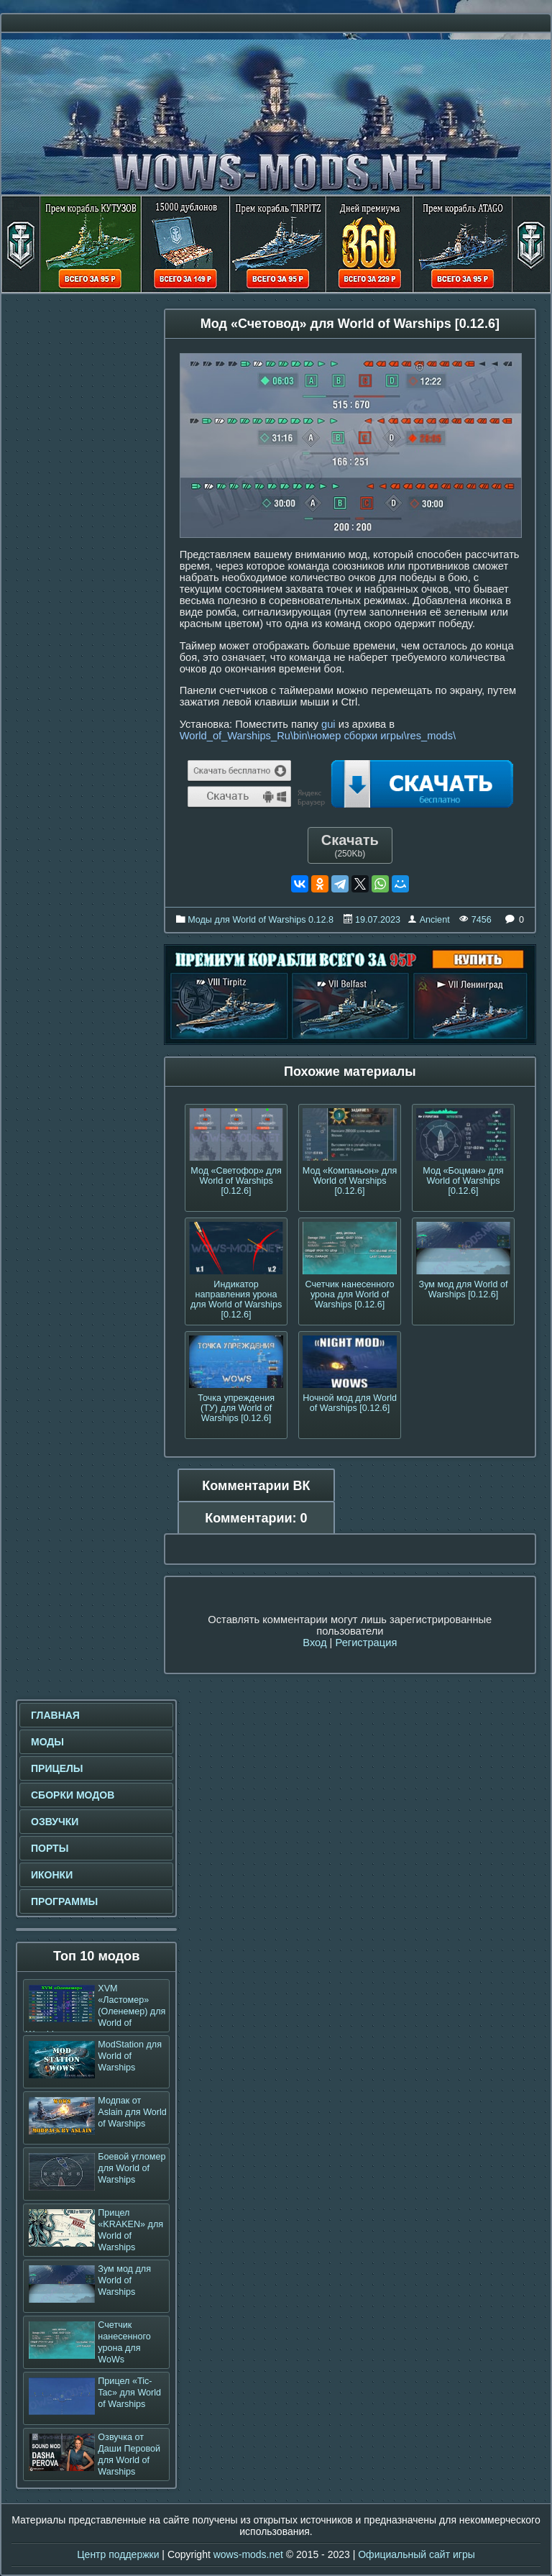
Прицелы (57, 1768)
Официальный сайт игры (416, 2554)
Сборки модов (72, 1795)
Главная (55, 1715)
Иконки (52, 1875)
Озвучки (54, 1821)
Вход (314, 1642)
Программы (64, 1901)
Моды (47, 1742)
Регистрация (366, 1642)
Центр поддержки (118, 2554)
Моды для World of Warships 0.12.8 (261, 920)
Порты (49, 1848)
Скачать (350, 845)
